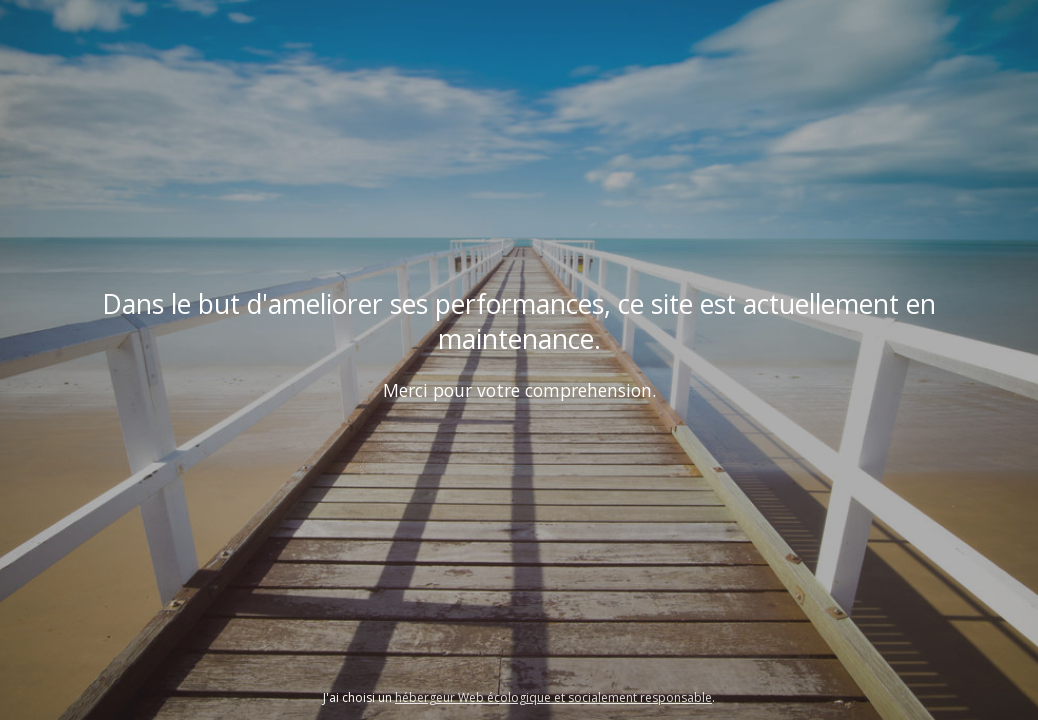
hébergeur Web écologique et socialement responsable (553, 697)
